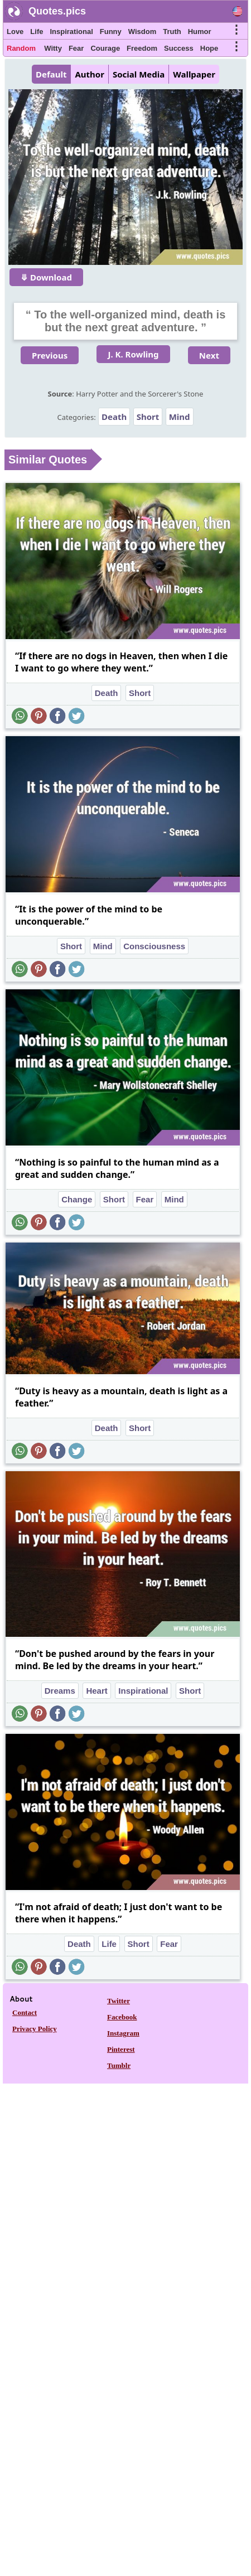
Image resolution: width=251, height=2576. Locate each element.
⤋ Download (46, 277)
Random (21, 48)
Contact (24, 2012)
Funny (111, 31)
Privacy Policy (34, 2028)
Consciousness (154, 946)
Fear (76, 48)
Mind (179, 416)
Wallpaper (194, 74)
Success (179, 48)
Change (76, 1199)
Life (36, 31)
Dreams (60, 1690)
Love (15, 31)
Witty (53, 48)
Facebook (122, 2017)
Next (209, 355)
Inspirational (71, 31)
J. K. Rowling (133, 354)
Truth (172, 31)
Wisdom (142, 31)
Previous (49, 355)
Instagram (123, 2033)
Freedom (142, 48)
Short (148, 416)
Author (89, 74)
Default (51, 74)
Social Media (139, 74)
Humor (199, 31)
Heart (96, 1690)
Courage (105, 48)
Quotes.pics (57, 11)
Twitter (118, 2001)
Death (114, 416)
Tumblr (119, 2065)
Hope (209, 48)
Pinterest (121, 2049)
